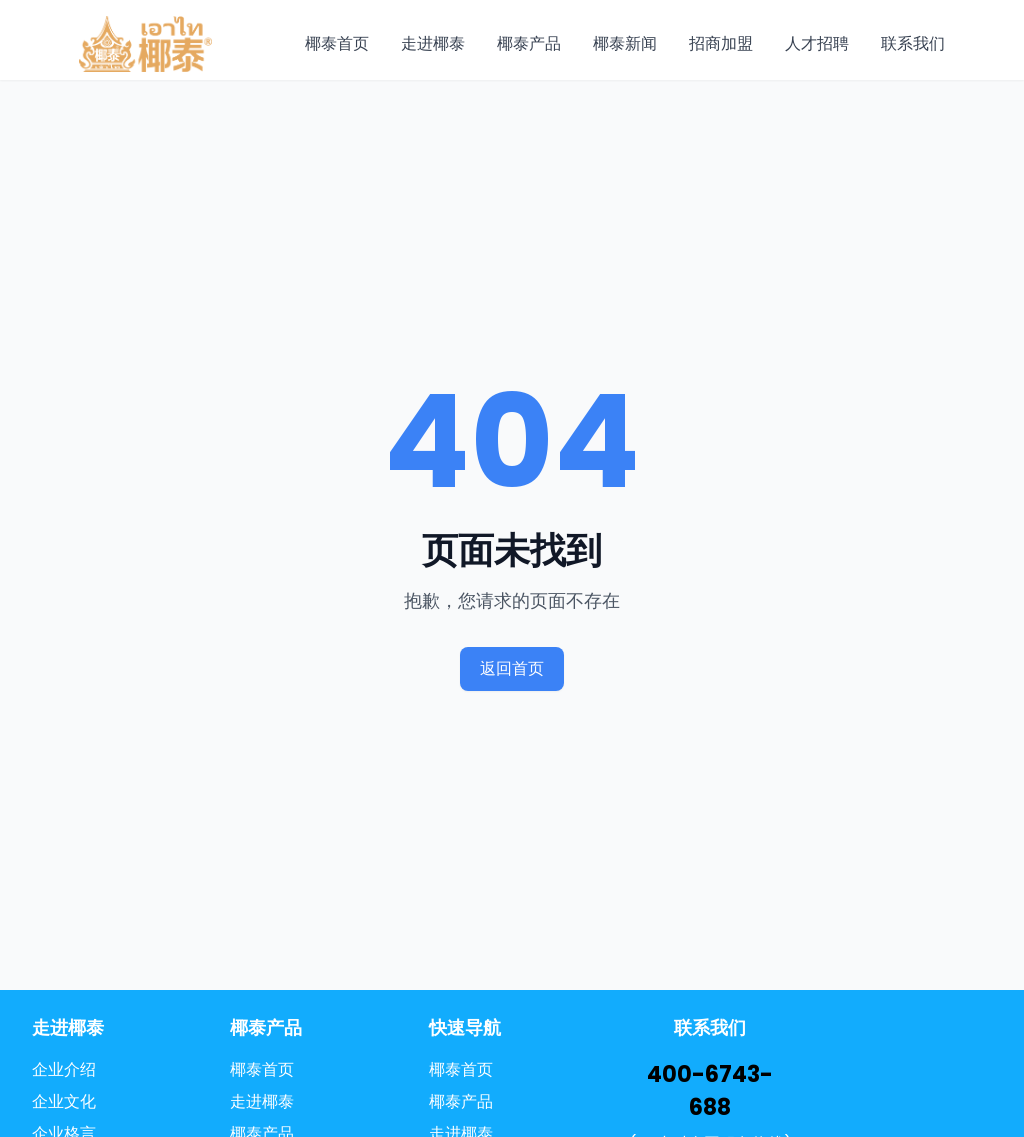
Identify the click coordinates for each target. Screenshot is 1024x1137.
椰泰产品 (529, 43)
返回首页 (512, 668)
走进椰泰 (433, 43)
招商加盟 (721, 43)
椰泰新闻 (625, 43)
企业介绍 (64, 1069)
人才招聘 (817, 43)
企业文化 (64, 1101)
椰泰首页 (337, 43)
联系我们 (913, 43)
